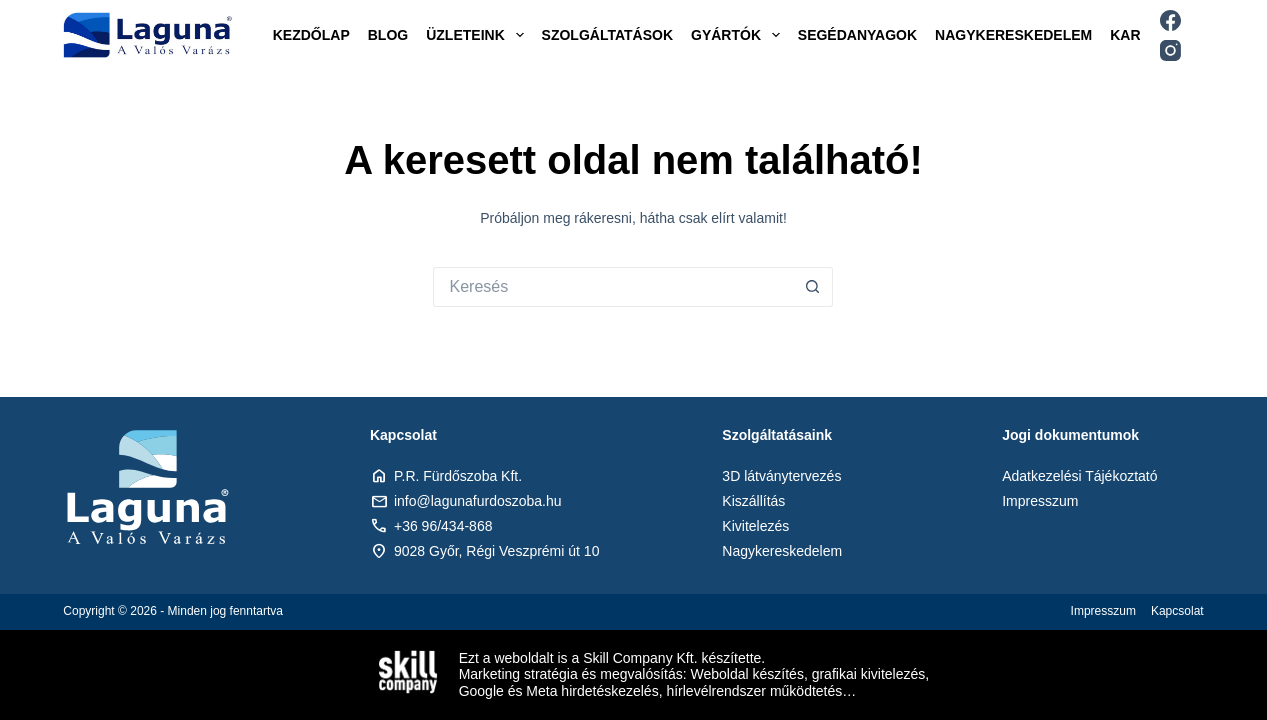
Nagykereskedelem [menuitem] (1013, 35)
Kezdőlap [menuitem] (311, 35)
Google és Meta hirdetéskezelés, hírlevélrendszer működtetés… (658, 691)
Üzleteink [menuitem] (478, 35)
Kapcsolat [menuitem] (1177, 611)
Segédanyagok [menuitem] (857, 35)
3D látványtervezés (781, 476)
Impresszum (1040, 501)
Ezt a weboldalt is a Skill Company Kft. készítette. (612, 658)
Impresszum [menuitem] (1103, 611)
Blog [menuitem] (388, 35)
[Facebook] (1170, 20)
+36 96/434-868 (443, 526)
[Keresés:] (613, 287)
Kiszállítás (753, 501)
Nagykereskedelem (782, 551)
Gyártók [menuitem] (739, 35)
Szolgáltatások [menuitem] (607, 35)
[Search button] (813, 287)
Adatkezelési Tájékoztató (1079, 476)
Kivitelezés (755, 526)
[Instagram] (1170, 50)
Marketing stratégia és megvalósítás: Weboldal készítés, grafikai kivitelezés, (694, 674)
